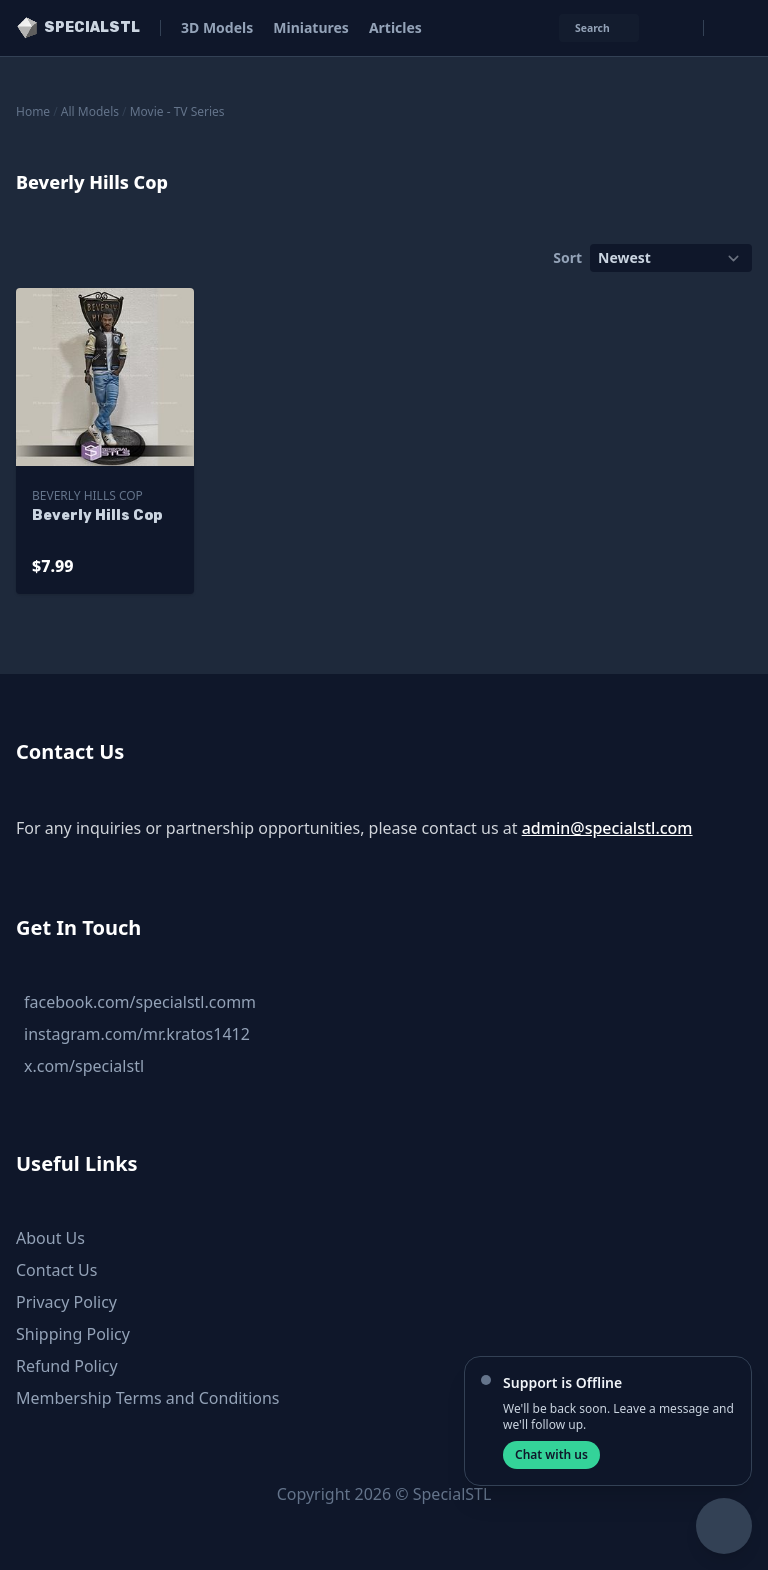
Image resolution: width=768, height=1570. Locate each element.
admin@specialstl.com (607, 828)
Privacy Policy (66, 1302)
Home (33, 111)
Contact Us (56, 1270)
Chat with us (551, 1454)
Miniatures (311, 27)
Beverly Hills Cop (87, 495)
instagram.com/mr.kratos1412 (137, 1034)
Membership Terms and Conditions (148, 1398)
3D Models (217, 27)
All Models (90, 111)
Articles (395, 27)
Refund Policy (67, 1366)
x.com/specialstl (84, 1066)
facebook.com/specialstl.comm (140, 1002)
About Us (50, 1238)
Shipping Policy (73, 1334)
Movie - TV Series (177, 111)
